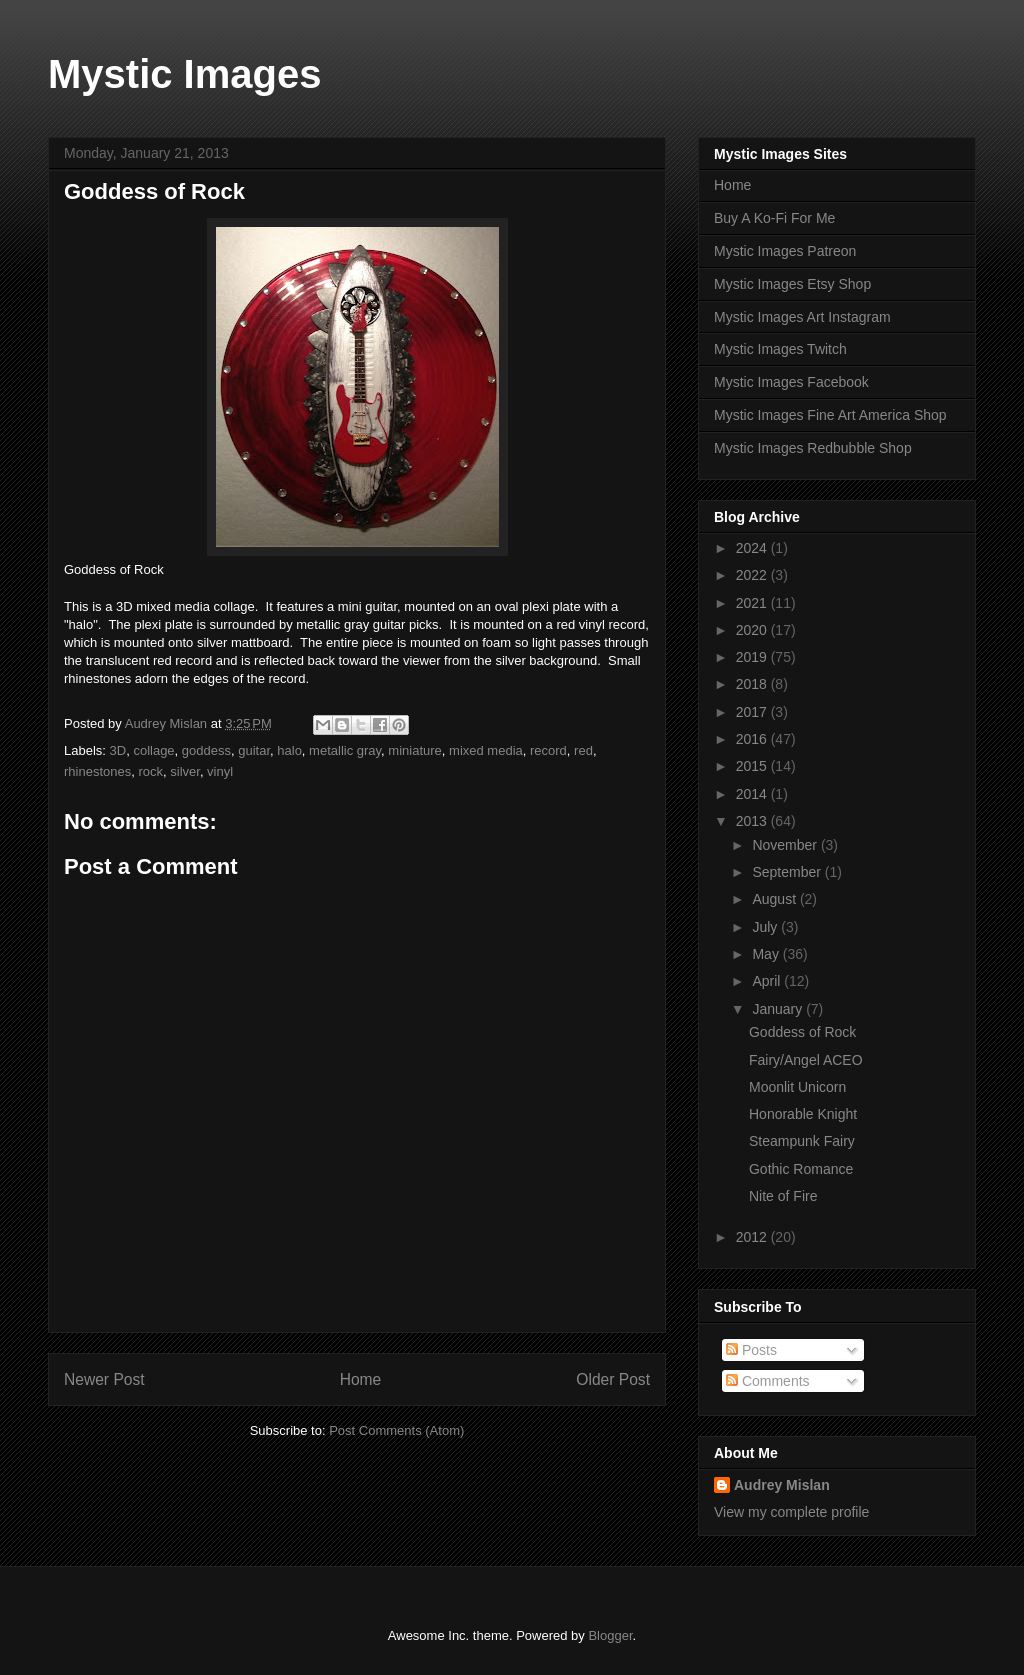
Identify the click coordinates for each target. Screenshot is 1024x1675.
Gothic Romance (801, 1169)
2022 (753, 575)
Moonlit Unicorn (797, 1087)
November (786, 845)
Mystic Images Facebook (791, 382)
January (779, 1009)
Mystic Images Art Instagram (802, 317)
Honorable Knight (803, 1114)
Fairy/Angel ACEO (806, 1060)
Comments (768, 1381)
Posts (751, 1350)
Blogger (610, 1635)
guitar (254, 750)
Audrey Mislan (782, 1485)
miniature (414, 750)
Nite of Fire (783, 1196)
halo (289, 750)
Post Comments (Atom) (396, 1430)
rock (150, 771)
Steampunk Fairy (802, 1141)
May (767, 954)
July (766, 927)
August (775, 899)
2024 (753, 548)
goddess (206, 750)
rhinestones (97, 771)
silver (185, 771)
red (583, 750)
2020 (753, 630)
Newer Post (104, 1379)
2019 (753, 657)
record (548, 750)
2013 (753, 821)
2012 (753, 1237)
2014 (753, 794)
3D (118, 750)
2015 (753, 766)
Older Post (613, 1379)
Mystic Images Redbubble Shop (813, 448)
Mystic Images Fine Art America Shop (830, 415)
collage (153, 750)
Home (361, 1379)
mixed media (486, 750)
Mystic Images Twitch (780, 349)
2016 (753, 739)
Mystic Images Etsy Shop (792, 284)
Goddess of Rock (802, 1032)
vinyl (220, 771)
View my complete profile (791, 1512)
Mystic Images (184, 74)
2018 (753, 684)
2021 (753, 603)
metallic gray (345, 750)
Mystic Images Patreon (785, 251)
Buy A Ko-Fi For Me (774, 218)
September (788, 872)
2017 (753, 712)
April (768, 981)
